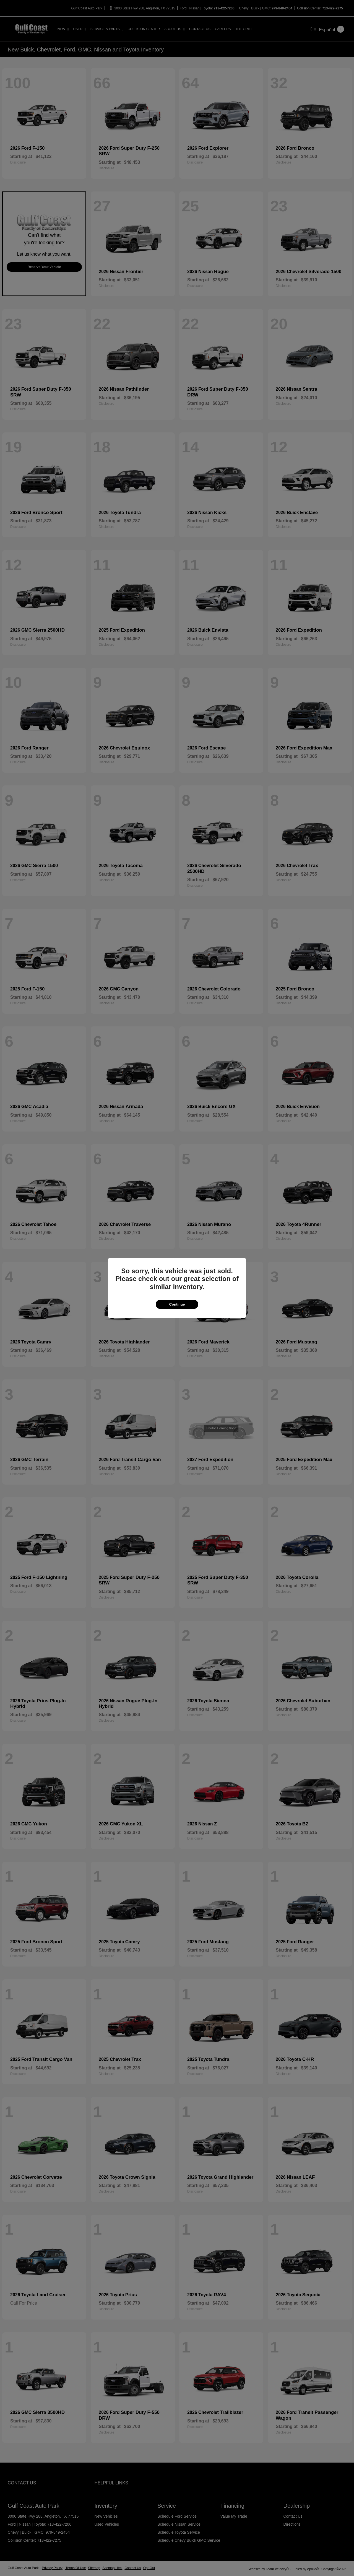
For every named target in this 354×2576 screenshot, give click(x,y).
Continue (177, 1304)
